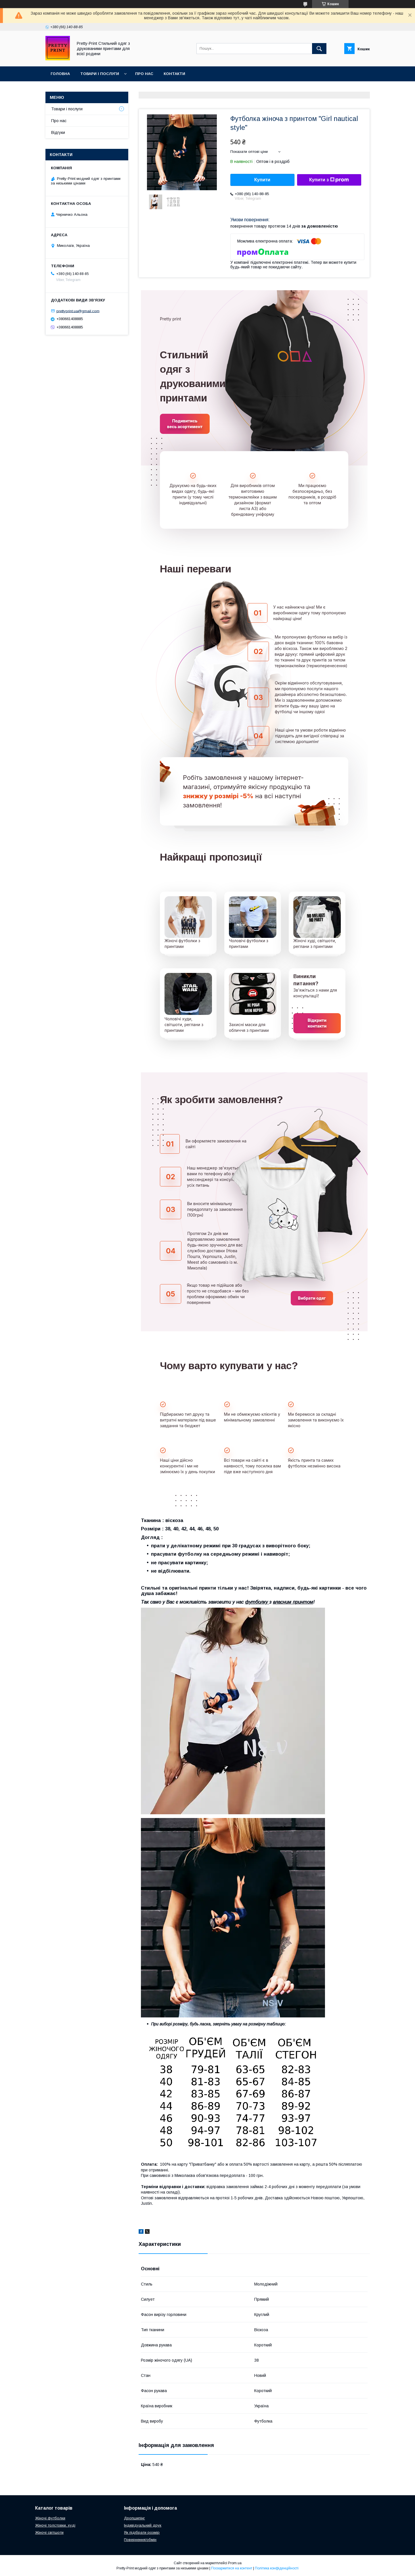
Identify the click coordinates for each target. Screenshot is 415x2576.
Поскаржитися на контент (231, 2568)
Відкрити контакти (317, 1023)
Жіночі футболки (50, 2518)
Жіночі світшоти (49, 2532)
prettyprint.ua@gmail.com (78, 311)
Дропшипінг (134, 2518)
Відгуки (58, 132)
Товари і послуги (99, 74)
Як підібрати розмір (142, 2532)
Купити (262, 179)
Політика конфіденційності (277, 2568)
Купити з (329, 179)
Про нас (144, 74)
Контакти (174, 74)
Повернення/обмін (140, 2539)
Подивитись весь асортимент (184, 423)
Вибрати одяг (312, 1298)
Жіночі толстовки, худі (55, 2525)
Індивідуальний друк (142, 2525)
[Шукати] (319, 48)
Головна (60, 74)
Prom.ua (235, 2563)
